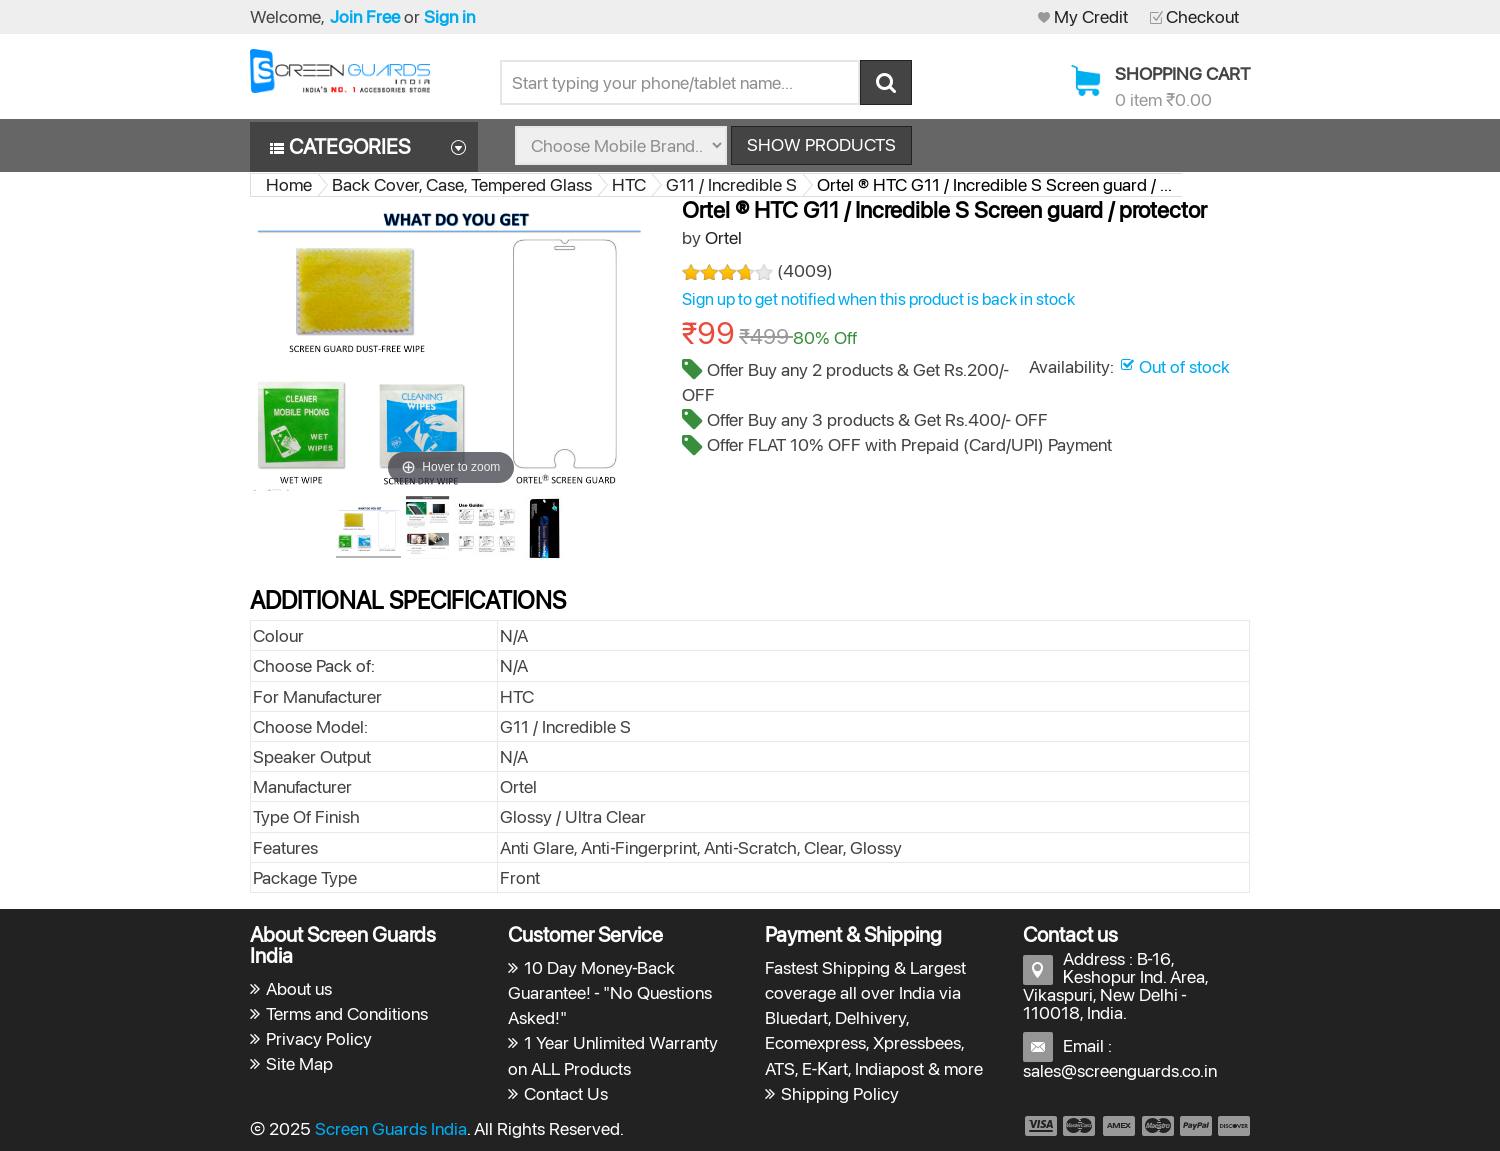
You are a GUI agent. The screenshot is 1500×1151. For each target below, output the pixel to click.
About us (299, 988)
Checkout (1202, 16)
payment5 (1196, 1126)
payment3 (1120, 1126)
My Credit (1091, 16)
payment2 (1080, 1126)
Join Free (365, 16)
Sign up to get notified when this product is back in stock (878, 299)
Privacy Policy (319, 1038)
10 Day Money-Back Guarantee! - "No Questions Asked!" (610, 992)
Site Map (299, 1063)
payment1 (1040, 1126)
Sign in (449, 16)
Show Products (821, 144)
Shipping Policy (840, 1093)
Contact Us (566, 1093)
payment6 (1232, 1126)
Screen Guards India (391, 1128)
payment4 (1160, 1126)
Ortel (723, 237)
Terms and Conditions (347, 1013)
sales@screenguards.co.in (1120, 1070)
